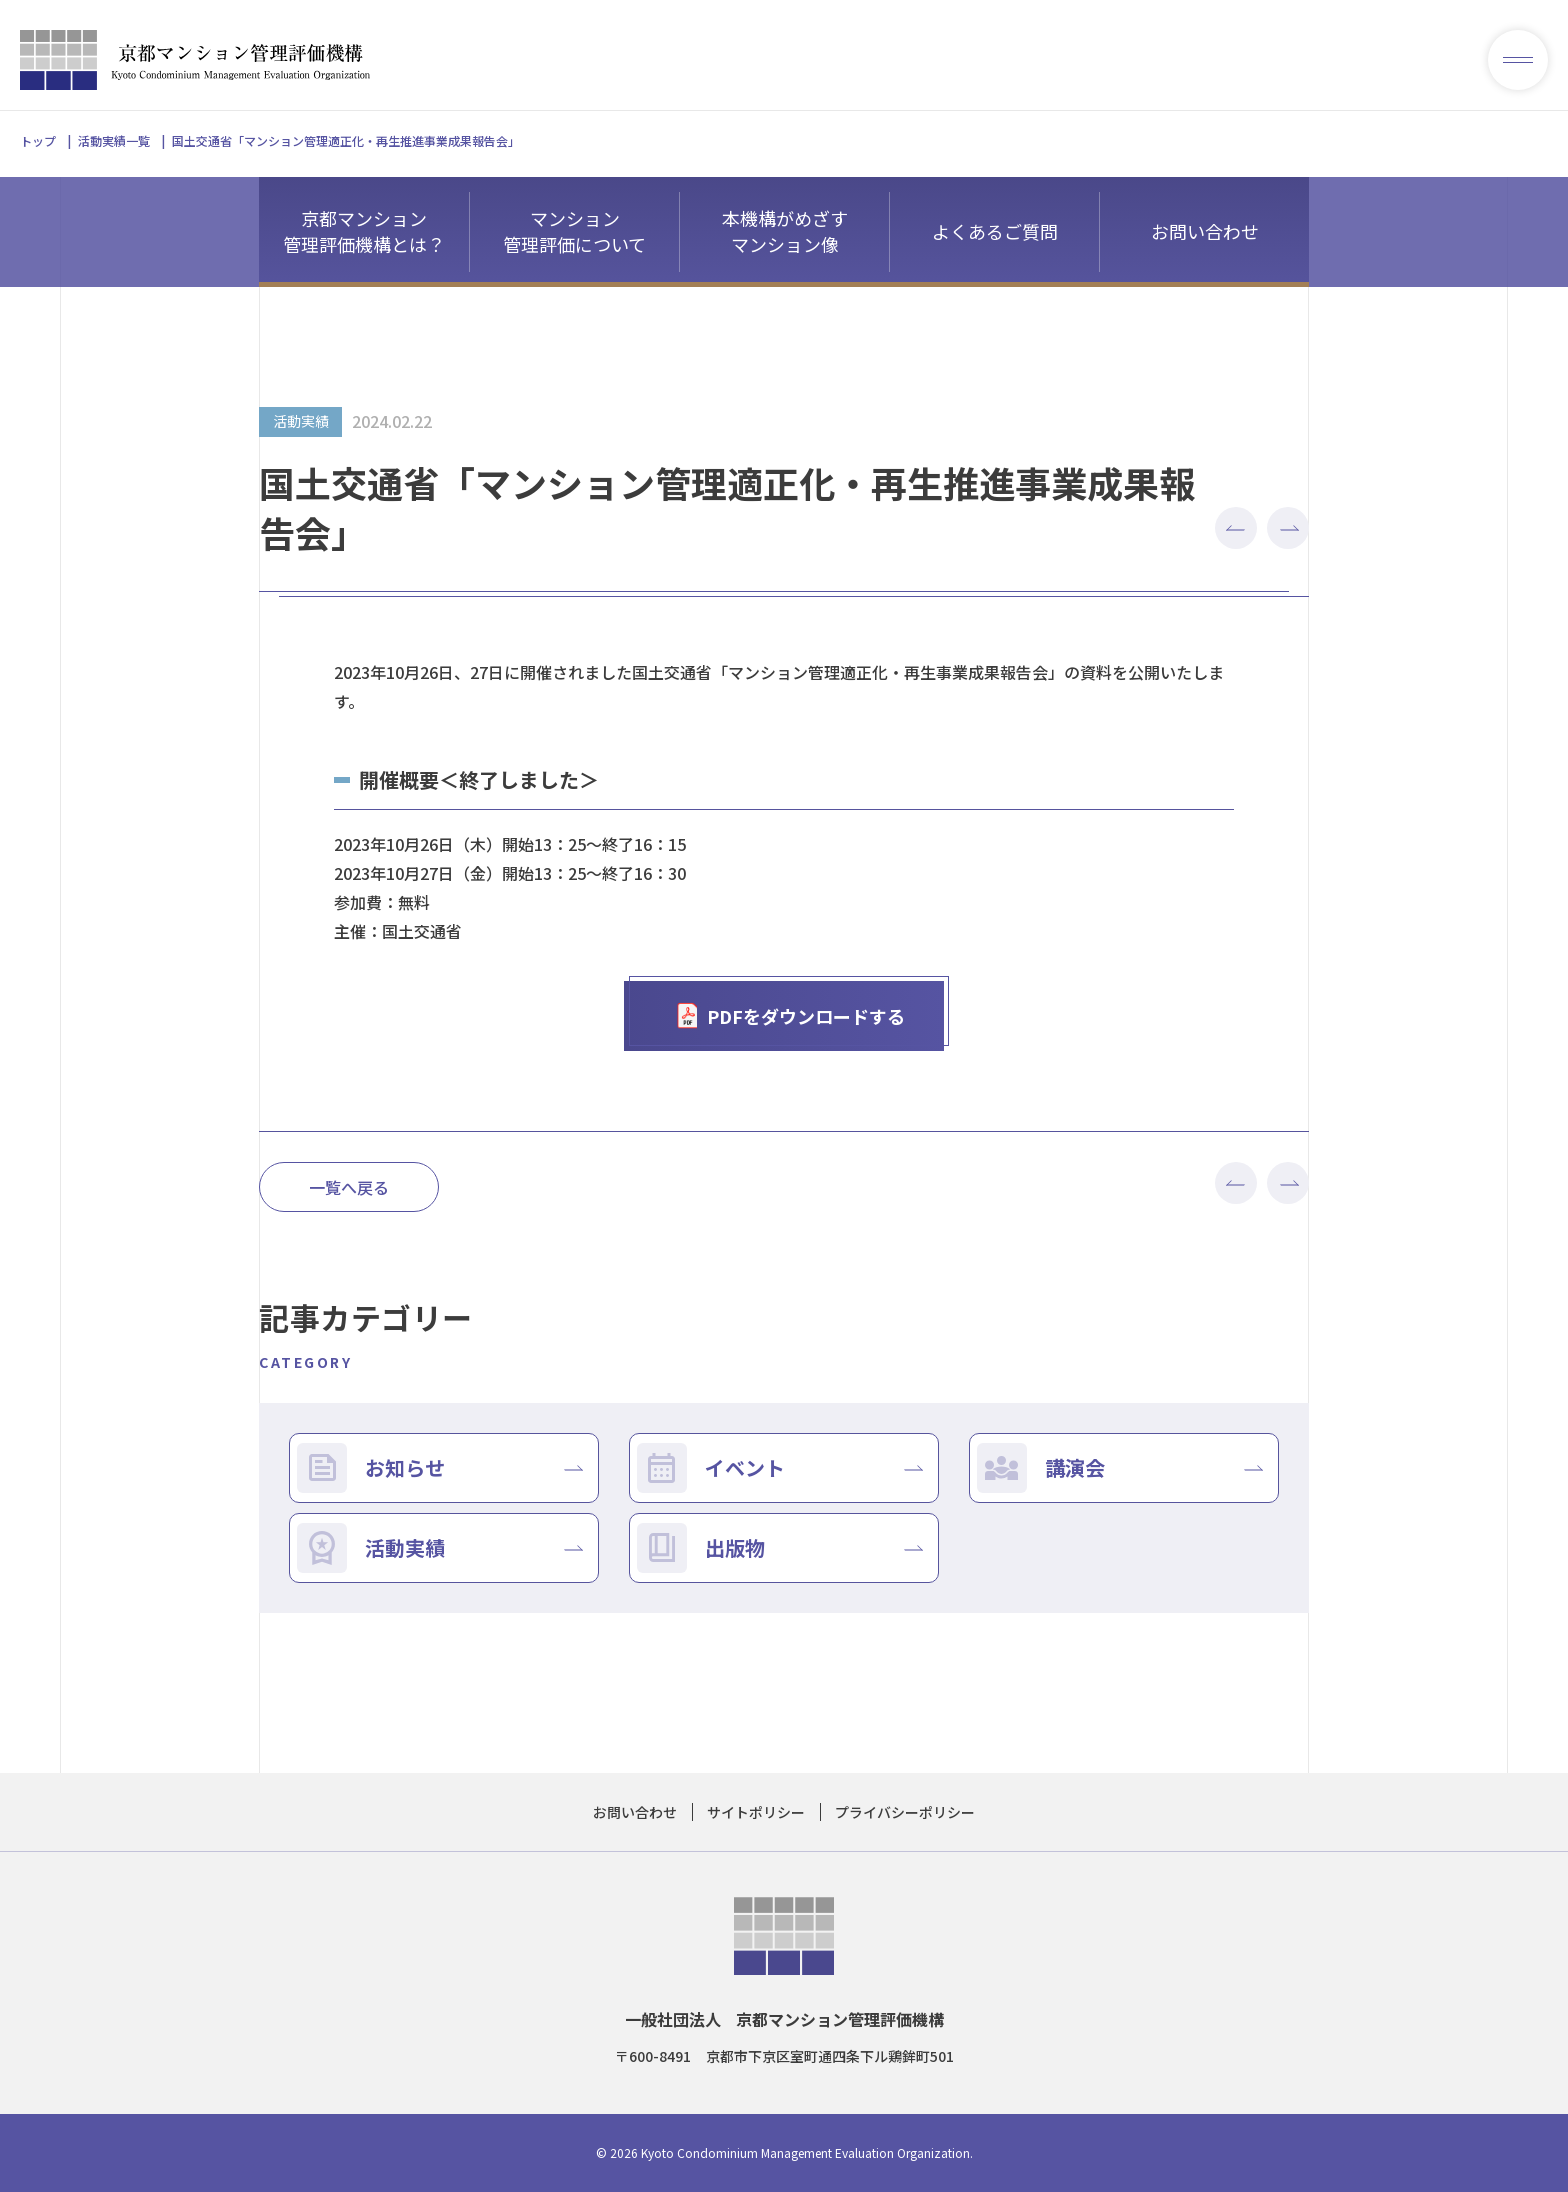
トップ (38, 140)
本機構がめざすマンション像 (785, 231)
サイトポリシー (756, 1812)
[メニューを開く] (1518, 60)
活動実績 (405, 1547)
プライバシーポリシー (905, 1812)
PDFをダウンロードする (789, 1016)
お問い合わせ (1205, 231)
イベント (745, 1467)
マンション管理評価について (574, 231)
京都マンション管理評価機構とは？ (364, 231)
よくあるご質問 (995, 231)
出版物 (735, 1547)
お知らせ (405, 1467)
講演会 (1075, 1467)
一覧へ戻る (349, 1187)
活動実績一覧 (114, 140)
